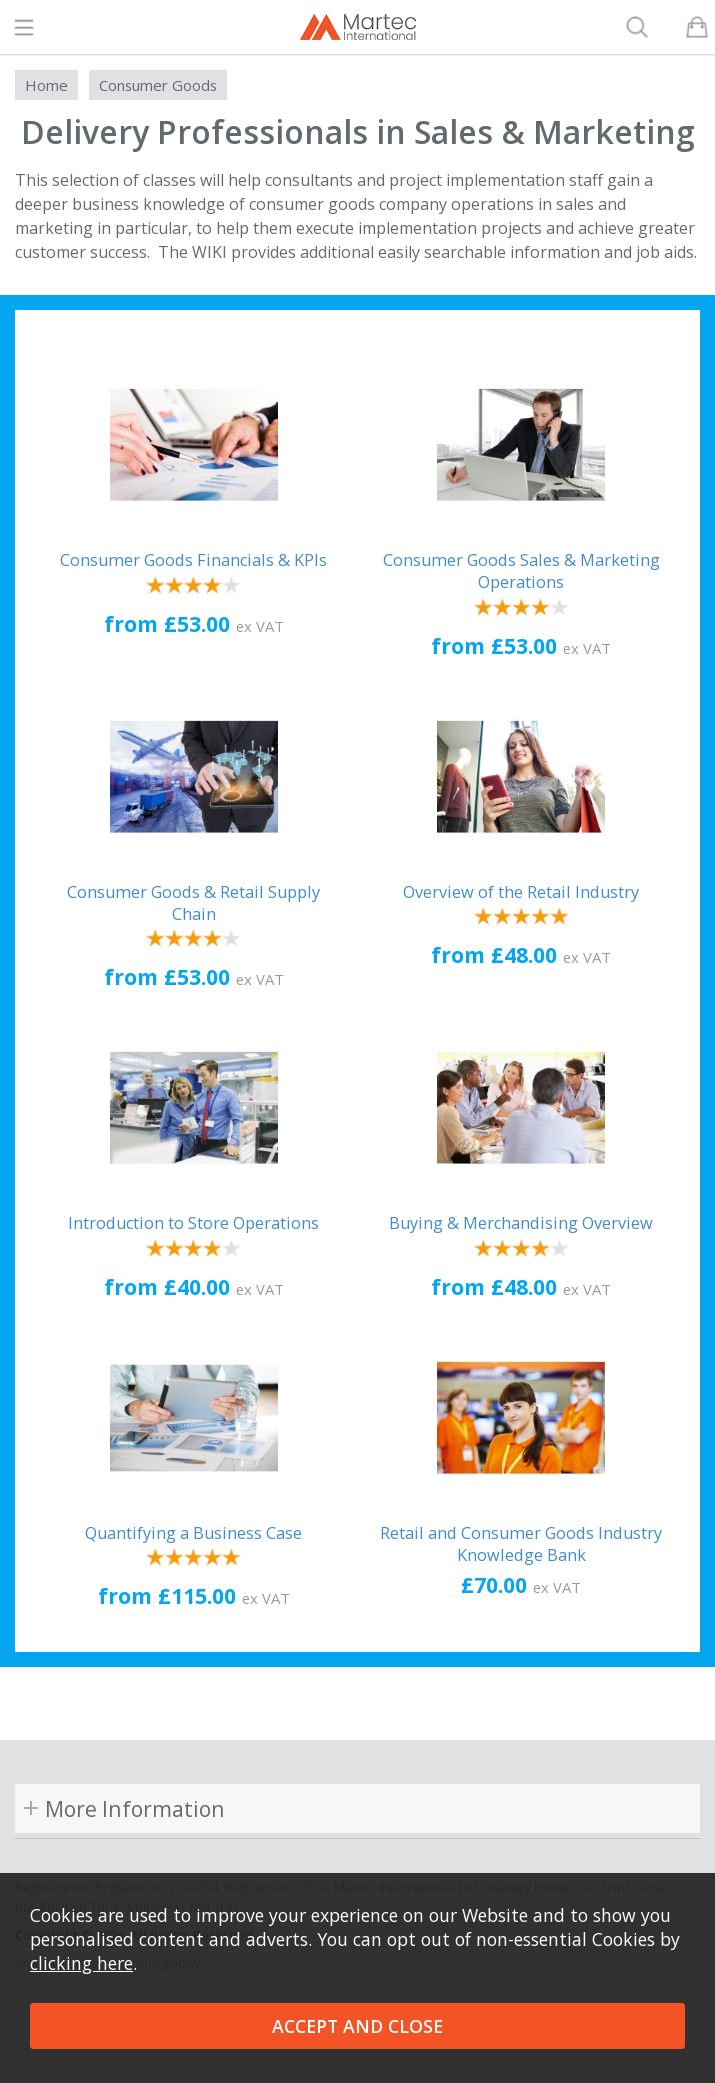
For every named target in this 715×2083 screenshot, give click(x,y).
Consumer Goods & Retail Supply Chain (193, 903)
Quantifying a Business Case (193, 1533)
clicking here (81, 1963)
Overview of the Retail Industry (521, 892)
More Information (135, 1808)
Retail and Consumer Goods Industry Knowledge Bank (521, 1544)
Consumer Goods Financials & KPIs (193, 560)
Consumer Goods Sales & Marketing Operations (521, 571)
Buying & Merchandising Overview (521, 1223)
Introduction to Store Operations (193, 1223)
